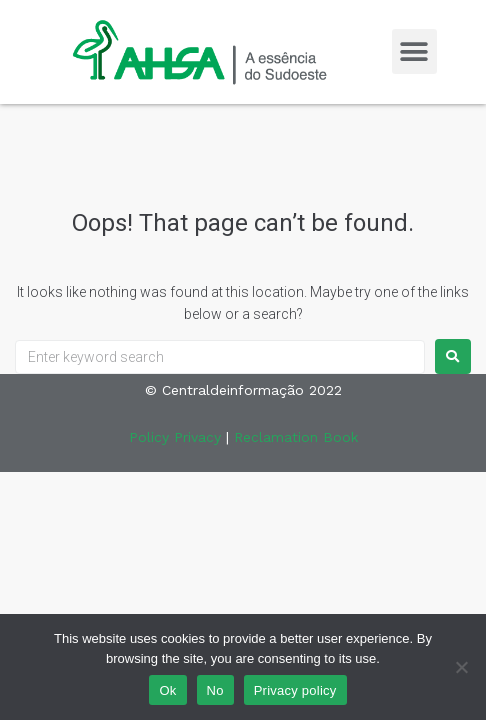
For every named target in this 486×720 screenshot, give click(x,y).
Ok (167, 690)
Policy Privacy (175, 437)
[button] (414, 51)
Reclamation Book (296, 437)
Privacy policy (295, 690)
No (215, 690)
